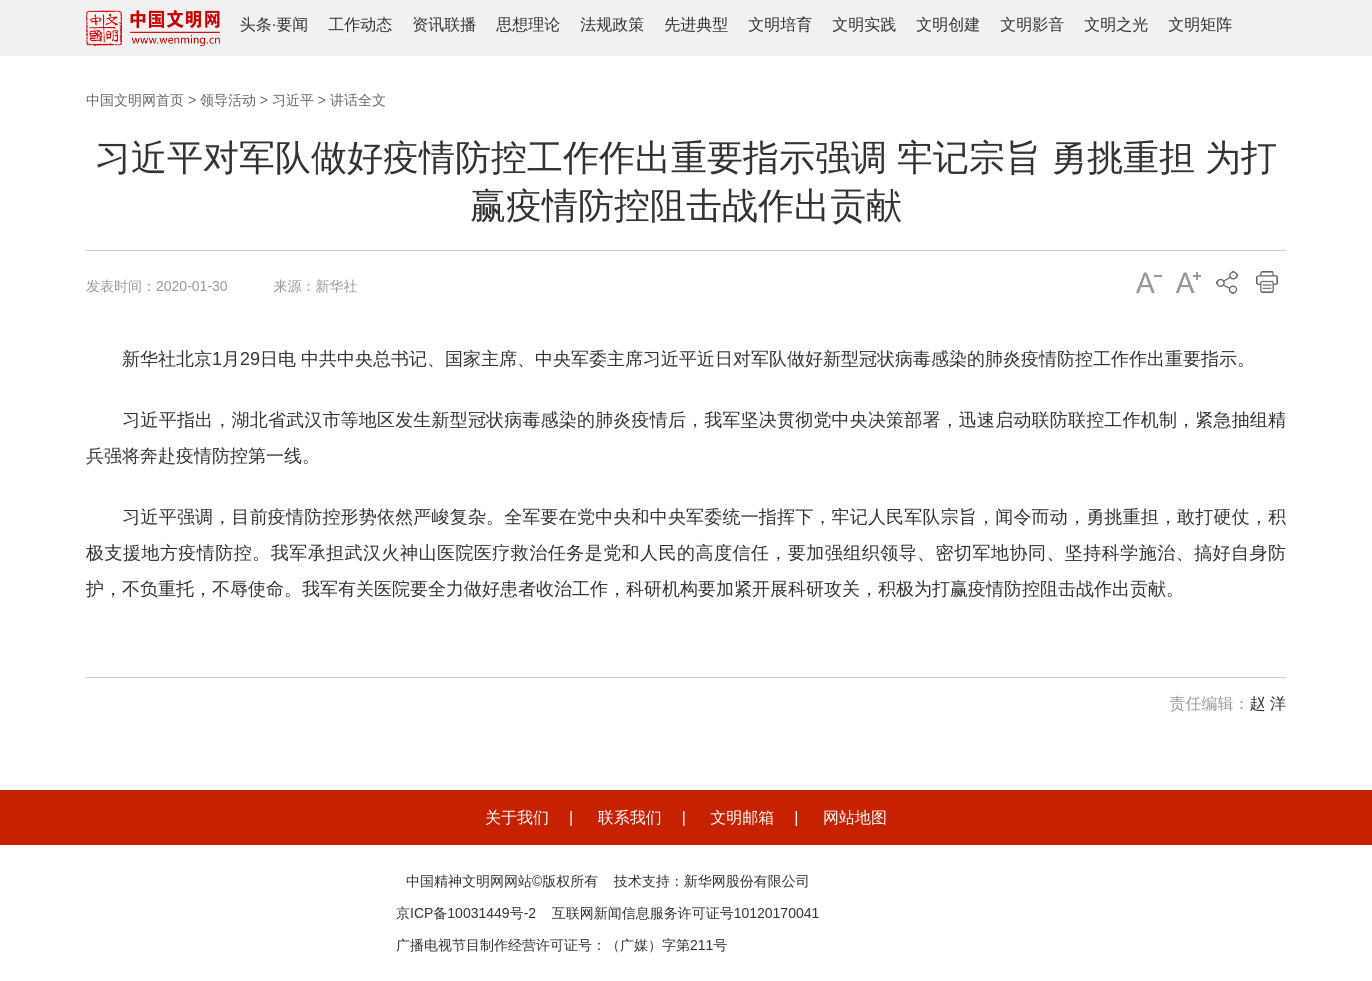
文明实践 (864, 24)
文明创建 (948, 24)
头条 (256, 24)
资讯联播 (444, 24)
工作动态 (360, 24)
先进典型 (696, 24)
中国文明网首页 (135, 100)
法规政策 (612, 24)
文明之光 (1116, 24)
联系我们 (630, 817)
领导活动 (228, 100)
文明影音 (1032, 24)
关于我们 (517, 817)
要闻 (292, 24)
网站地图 (855, 817)
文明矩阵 (1200, 24)
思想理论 (528, 24)
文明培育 (780, 24)
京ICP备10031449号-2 (466, 913)
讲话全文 (358, 100)
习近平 (293, 100)
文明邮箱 (742, 817)
